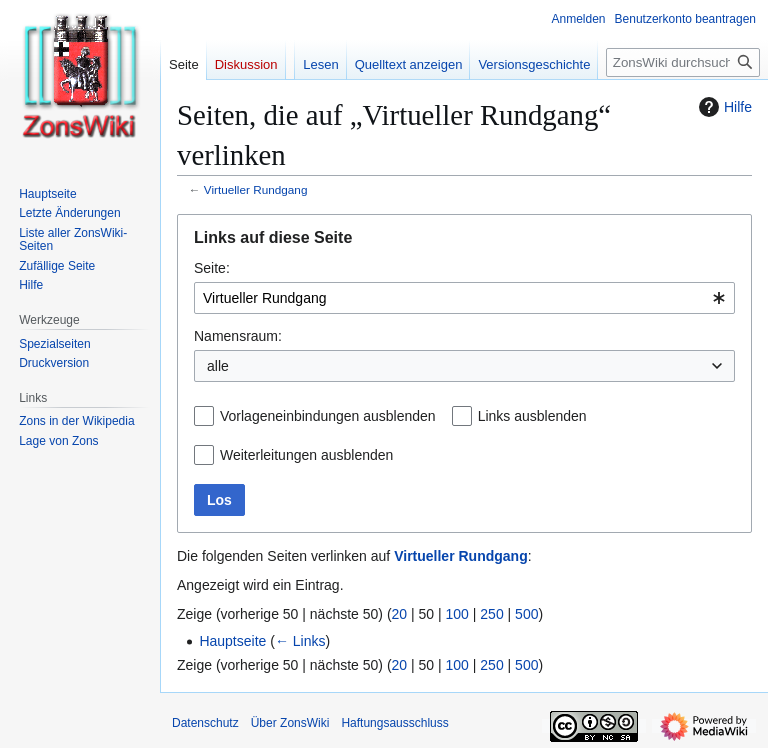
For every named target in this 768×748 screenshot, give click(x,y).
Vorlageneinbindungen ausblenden (328, 416)
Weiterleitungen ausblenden (306, 455)
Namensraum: (238, 336)
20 (400, 614)
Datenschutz (205, 723)
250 (491, 614)
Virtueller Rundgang (256, 189)
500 (526, 614)
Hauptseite (232, 641)
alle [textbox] (218, 366)
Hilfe (723, 107)
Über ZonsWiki (290, 723)
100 (457, 614)
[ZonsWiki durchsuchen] (683, 62)
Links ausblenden (532, 416)
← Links (300, 641)
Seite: (212, 268)
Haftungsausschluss (394, 723)
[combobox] (464, 298)
